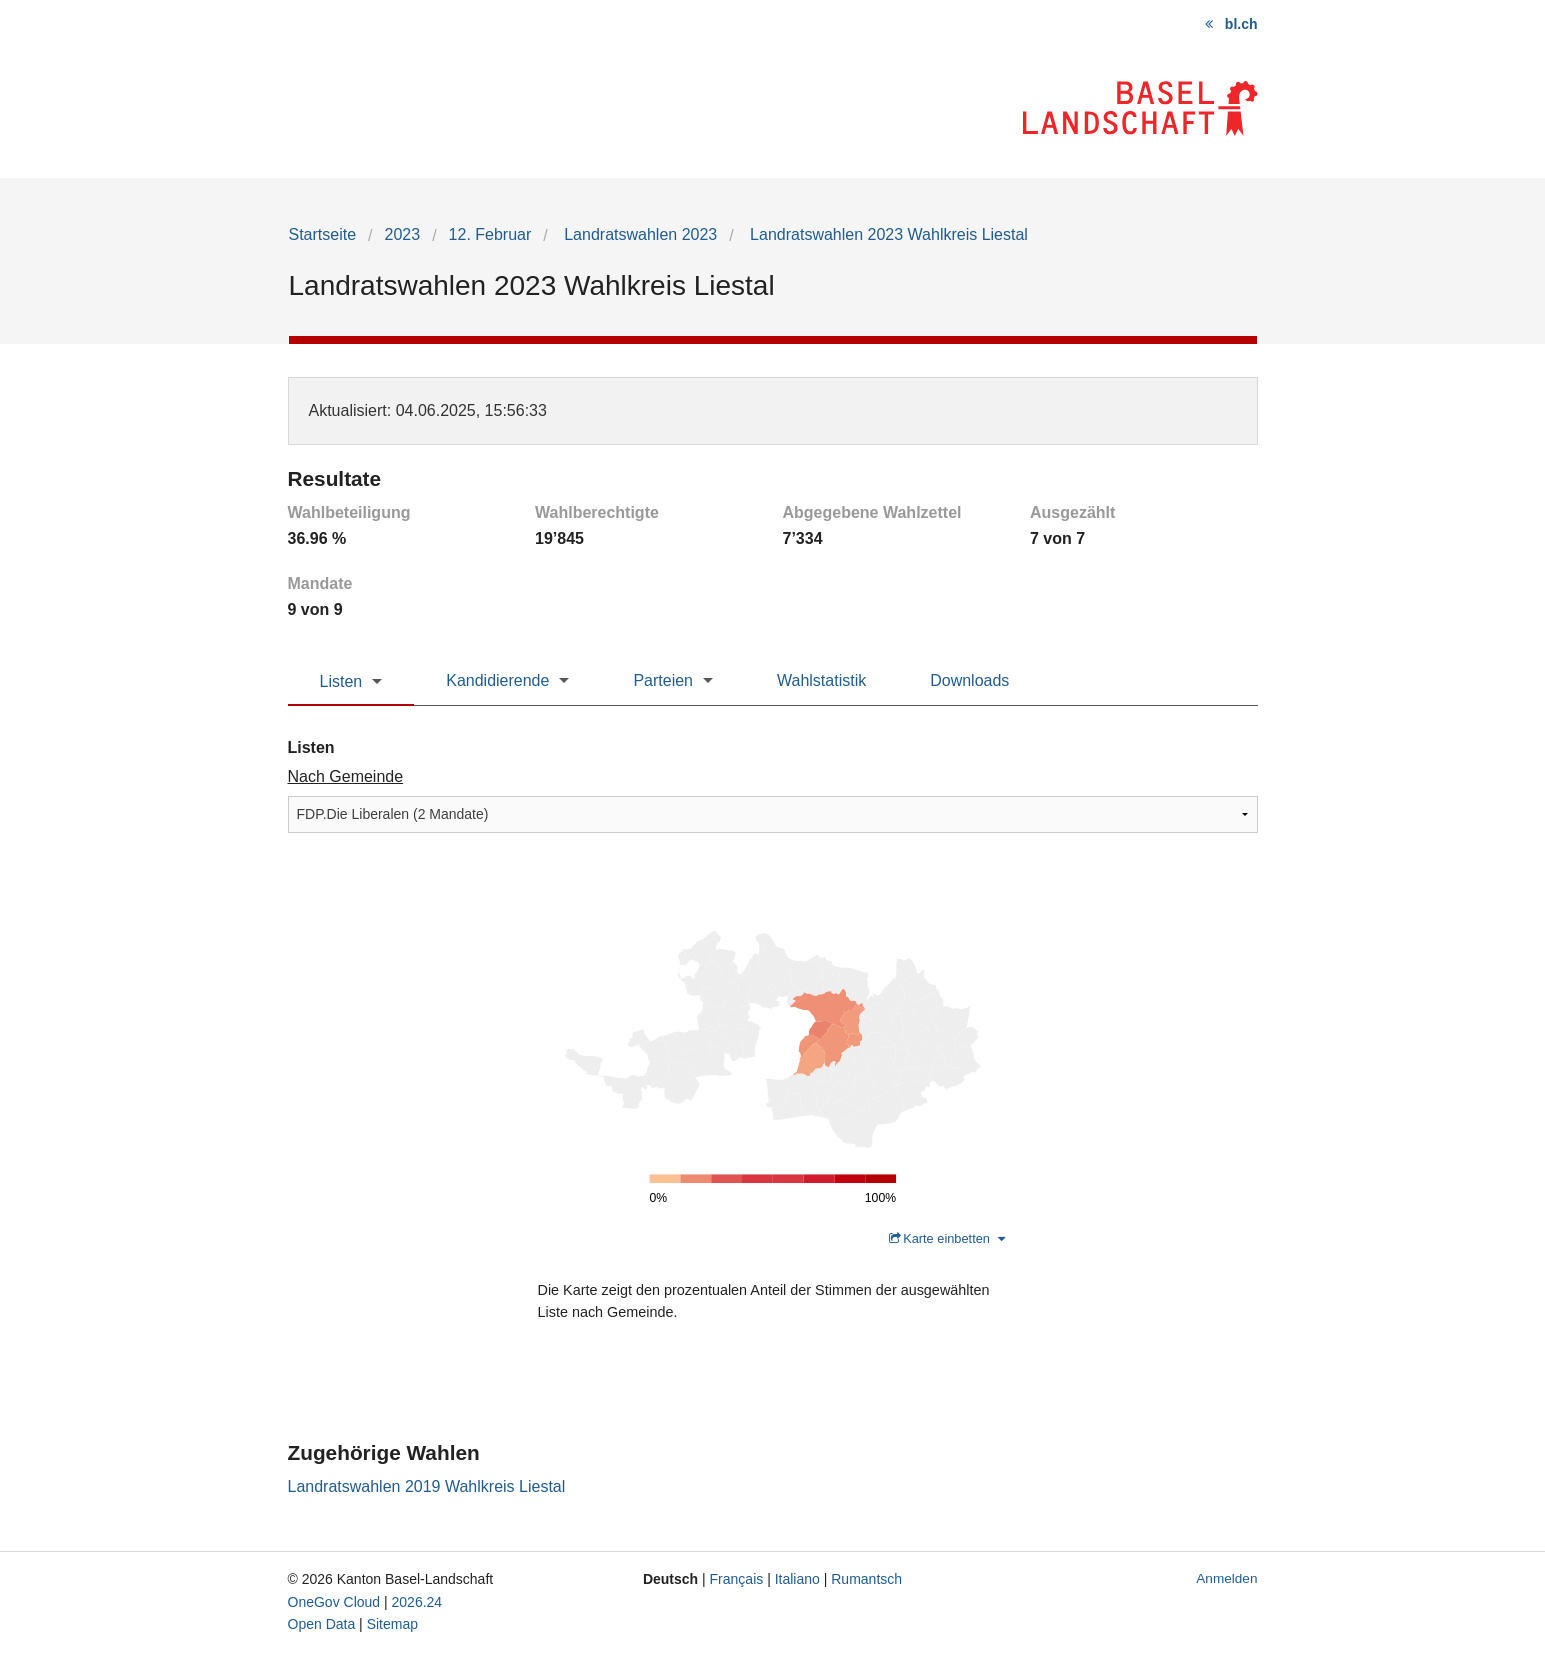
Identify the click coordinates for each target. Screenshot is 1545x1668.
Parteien (663, 680)
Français (737, 1579)
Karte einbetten (947, 1238)
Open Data (322, 1624)
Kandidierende (497, 680)
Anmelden (1226, 1578)
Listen (341, 681)
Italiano (797, 1579)
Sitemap (392, 1624)
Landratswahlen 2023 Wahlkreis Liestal (887, 234)
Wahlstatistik (821, 680)
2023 (403, 234)
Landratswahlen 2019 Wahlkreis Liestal (427, 1486)
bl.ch (1241, 24)
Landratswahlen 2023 (638, 234)
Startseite (323, 234)
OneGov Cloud (334, 1602)
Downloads (969, 680)
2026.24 (417, 1602)
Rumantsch (866, 1579)
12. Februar (490, 234)
